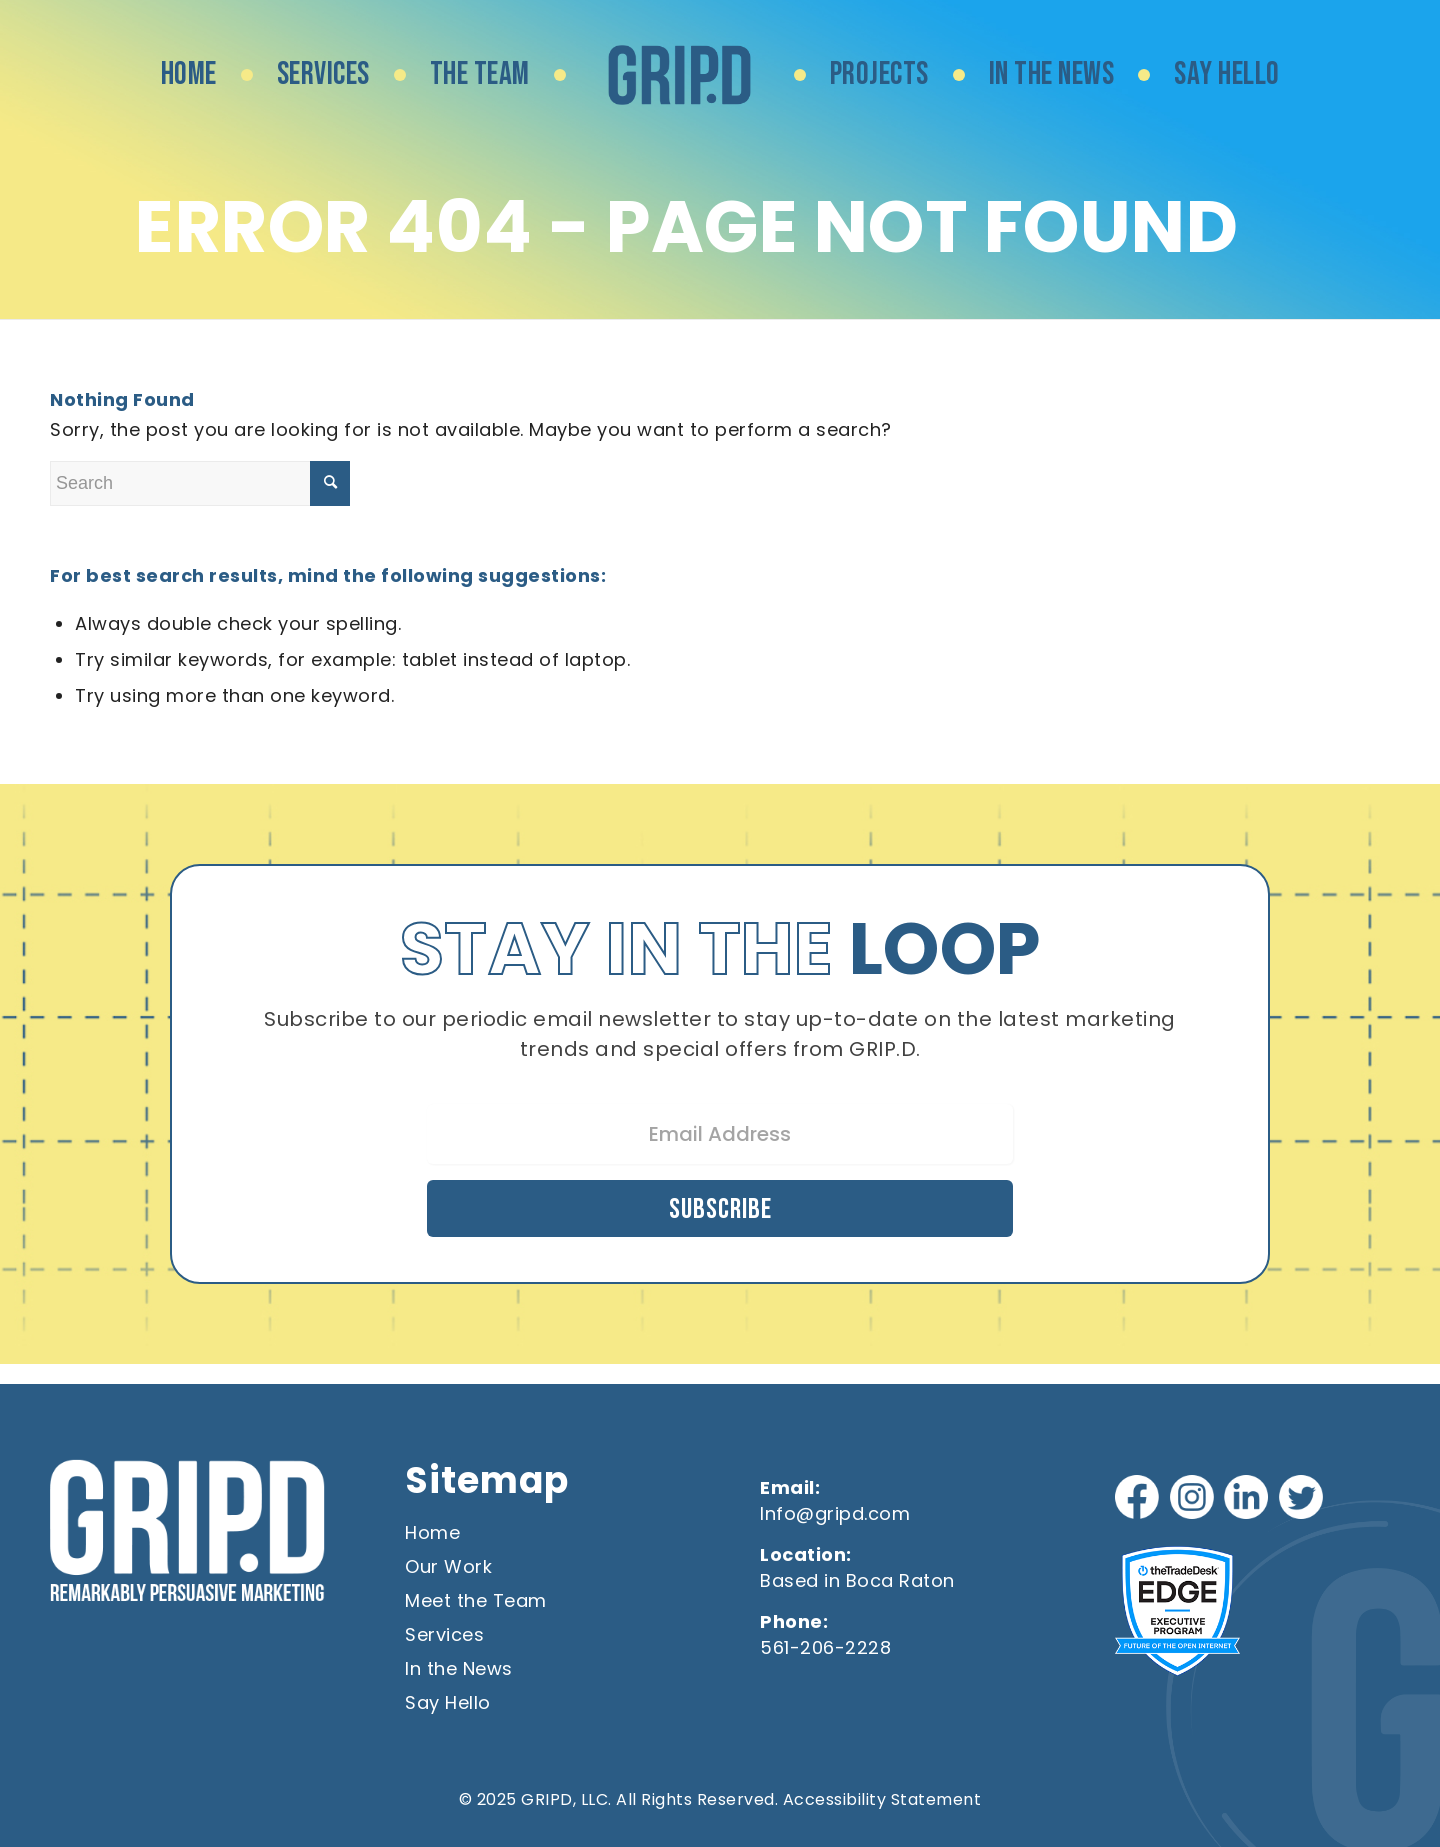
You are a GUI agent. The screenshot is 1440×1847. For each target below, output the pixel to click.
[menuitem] (189, 75)
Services (444, 1633)
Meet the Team (476, 1599)
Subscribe (720, 1205)
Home (432, 1531)
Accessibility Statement (882, 1798)
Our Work (448, 1565)
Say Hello (448, 1701)
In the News (459, 1667)
